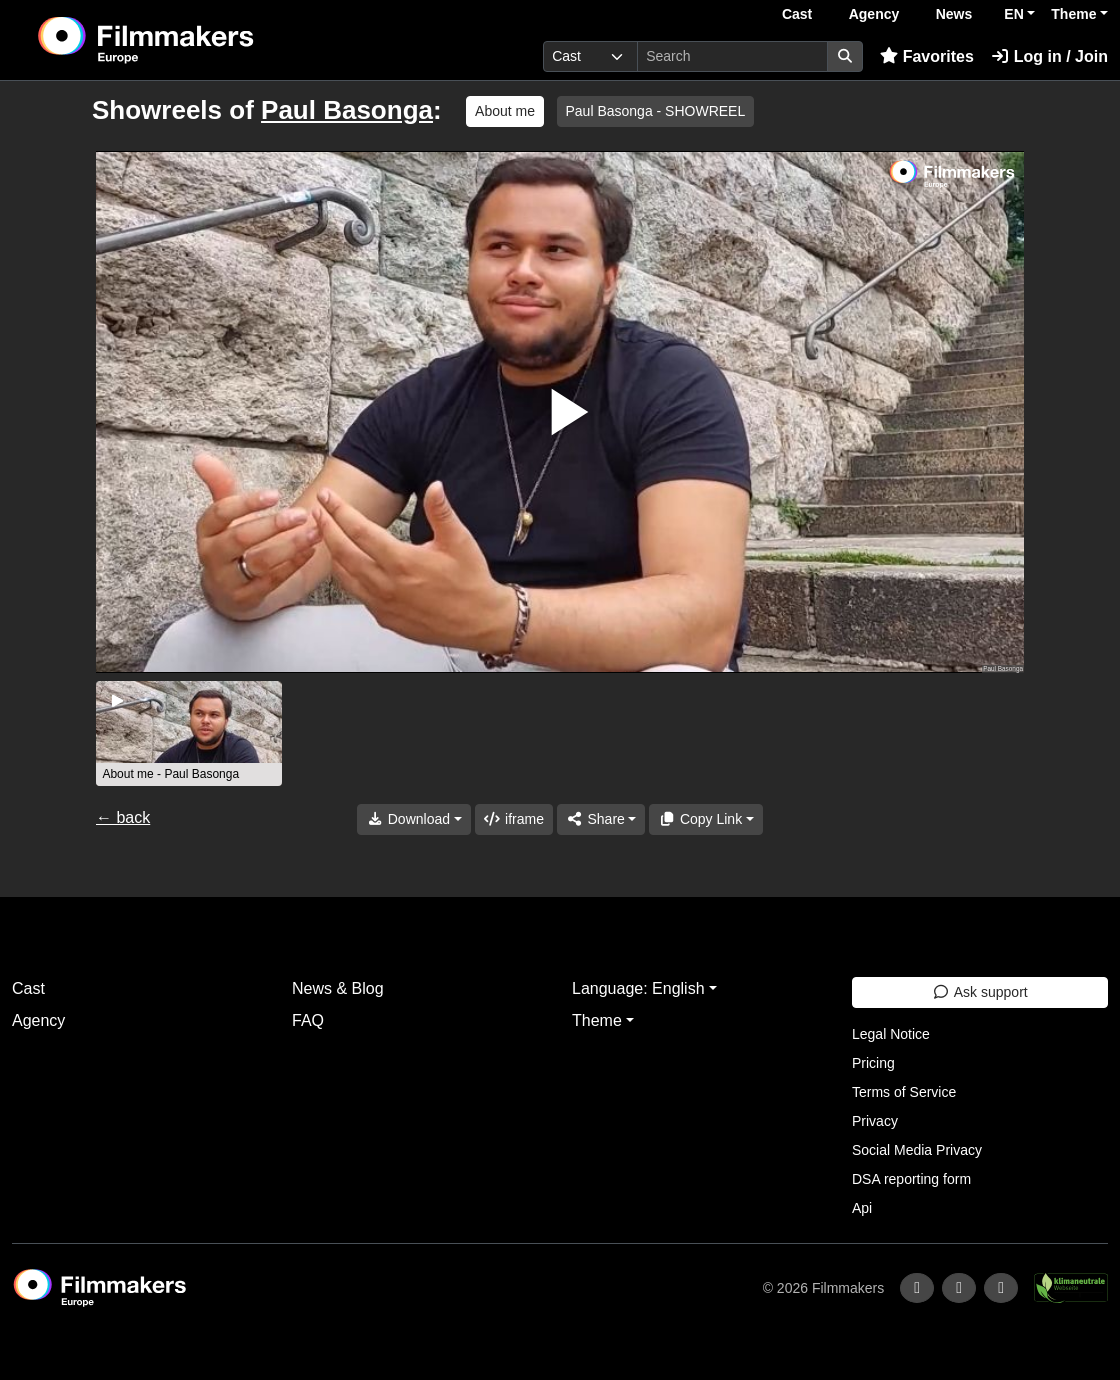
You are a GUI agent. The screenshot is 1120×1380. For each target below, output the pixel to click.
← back (123, 817)
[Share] (601, 819)
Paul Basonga (347, 110)
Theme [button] (1073, 14)
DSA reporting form (911, 1179)
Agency (874, 14)
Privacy (875, 1121)
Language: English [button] (638, 988)
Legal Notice (891, 1034)
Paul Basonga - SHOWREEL (656, 111)
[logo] (195, 40)
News (954, 14)
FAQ (308, 1020)
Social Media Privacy (917, 1150)
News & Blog (338, 988)
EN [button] (1013, 14)
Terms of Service (904, 1092)
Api (862, 1208)
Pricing (873, 1063)
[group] (189, 733)
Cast (797, 14)
